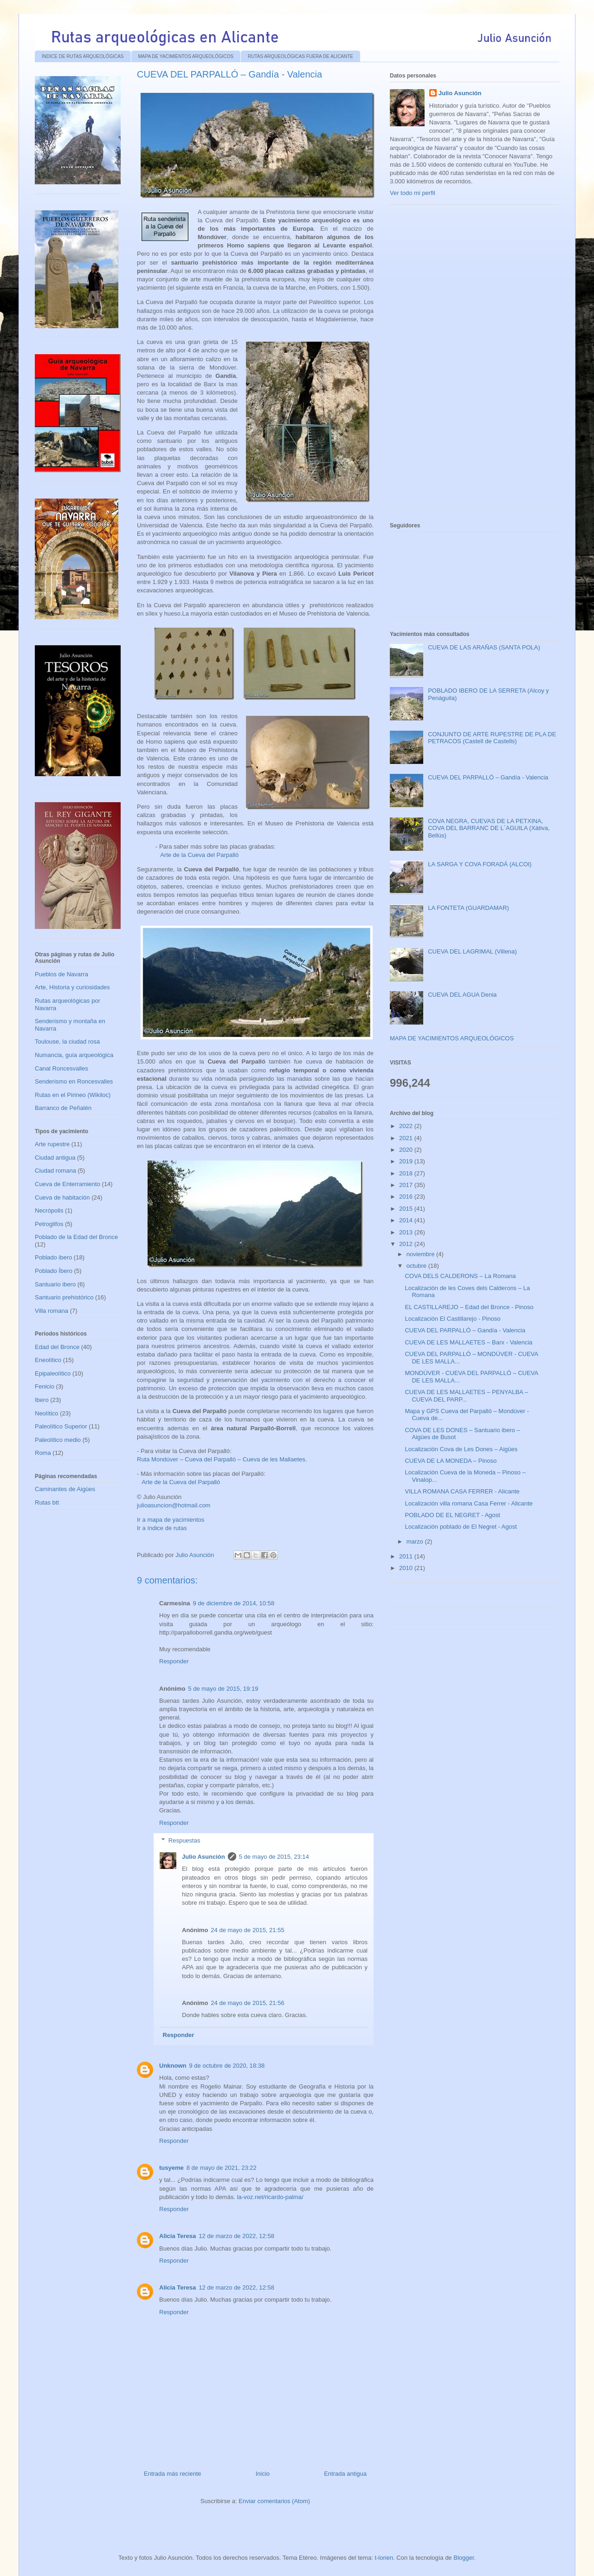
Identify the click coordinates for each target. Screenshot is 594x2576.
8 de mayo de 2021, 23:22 (222, 2167)
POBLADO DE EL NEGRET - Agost (452, 1515)
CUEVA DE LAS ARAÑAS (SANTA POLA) (484, 647)
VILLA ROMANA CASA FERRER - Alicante (462, 1491)
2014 (406, 1220)
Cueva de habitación (62, 1197)
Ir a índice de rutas (162, 1528)
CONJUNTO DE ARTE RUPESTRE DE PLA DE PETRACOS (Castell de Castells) (492, 738)
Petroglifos (49, 1223)
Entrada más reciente (172, 2473)
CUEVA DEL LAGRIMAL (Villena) (472, 951)
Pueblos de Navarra (61, 974)
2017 (406, 1184)
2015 (406, 1208)
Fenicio (44, 1386)
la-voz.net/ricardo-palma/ (270, 2196)
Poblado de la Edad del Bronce (76, 1236)
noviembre (421, 1254)
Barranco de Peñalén (63, 1107)
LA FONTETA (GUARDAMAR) (468, 907)
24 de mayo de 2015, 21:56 (247, 2002)
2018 (406, 1173)
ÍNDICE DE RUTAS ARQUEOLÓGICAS (83, 56)
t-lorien (383, 2557)
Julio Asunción (203, 1856)
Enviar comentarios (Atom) (274, 2501)
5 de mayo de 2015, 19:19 (223, 1688)
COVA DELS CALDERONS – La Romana (460, 1275)
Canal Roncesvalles (61, 1068)
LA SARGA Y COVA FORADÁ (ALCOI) (479, 864)
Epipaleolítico (53, 1373)
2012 (406, 1243)
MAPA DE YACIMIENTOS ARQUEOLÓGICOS (185, 56)
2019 (406, 1161)
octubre (417, 1265)
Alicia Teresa (177, 2235)
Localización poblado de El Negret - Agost (461, 1526)
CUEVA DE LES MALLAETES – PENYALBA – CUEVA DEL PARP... (466, 1396)
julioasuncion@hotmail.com (173, 1505)
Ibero (42, 1399)
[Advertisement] (459, 360)
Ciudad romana (55, 1170)
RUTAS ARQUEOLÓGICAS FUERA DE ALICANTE (300, 56)
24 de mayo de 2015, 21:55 (247, 1930)
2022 (406, 1126)
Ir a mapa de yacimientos (170, 1519)
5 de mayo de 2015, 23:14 (274, 1856)
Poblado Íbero (53, 1270)
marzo (416, 1541)
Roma (43, 1452)
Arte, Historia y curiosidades (72, 987)
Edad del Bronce (57, 1346)
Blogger (463, 2557)
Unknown (173, 2065)
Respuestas (184, 1840)
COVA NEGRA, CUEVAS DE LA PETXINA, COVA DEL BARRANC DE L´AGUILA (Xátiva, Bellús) (488, 828)
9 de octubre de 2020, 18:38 (227, 2065)
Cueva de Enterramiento (67, 1184)
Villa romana (51, 1310)
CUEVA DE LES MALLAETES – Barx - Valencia (468, 1342)
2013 (406, 1232)
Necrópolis (49, 1210)
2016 (406, 1196)
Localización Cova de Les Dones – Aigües (461, 1449)
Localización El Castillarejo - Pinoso (452, 1318)
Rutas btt (47, 1502)
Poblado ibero (53, 1257)
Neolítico (46, 1413)
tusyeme (171, 2167)
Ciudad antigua (55, 1157)
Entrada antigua (345, 2473)
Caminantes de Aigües (65, 1489)
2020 (406, 1149)
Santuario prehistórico (64, 1297)
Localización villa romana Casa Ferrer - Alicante (468, 1503)
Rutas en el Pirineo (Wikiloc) (72, 1094)
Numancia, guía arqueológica (74, 1054)
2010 (406, 1567)
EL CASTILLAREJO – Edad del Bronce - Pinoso (469, 1307)
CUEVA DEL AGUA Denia (462, 994)
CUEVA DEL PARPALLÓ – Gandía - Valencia (488, 777)
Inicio (263, 2473)
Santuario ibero (55, 1284)
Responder (174, 1661)
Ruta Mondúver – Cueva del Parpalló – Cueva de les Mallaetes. (222, 1459)
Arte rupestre (52, 1144)
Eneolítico (48, 1359)
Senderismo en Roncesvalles (74, 1081)
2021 (406, 1138)
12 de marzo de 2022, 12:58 (236, 2235)
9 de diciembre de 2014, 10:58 (233, 1603)
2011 (406, 1556)
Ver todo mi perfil (412, 192)
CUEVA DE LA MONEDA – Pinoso (451, 1460)
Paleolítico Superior (61, 1426)
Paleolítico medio (58, 1439)
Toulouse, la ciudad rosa (67, 1041)
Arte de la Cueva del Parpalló (199, 854)
